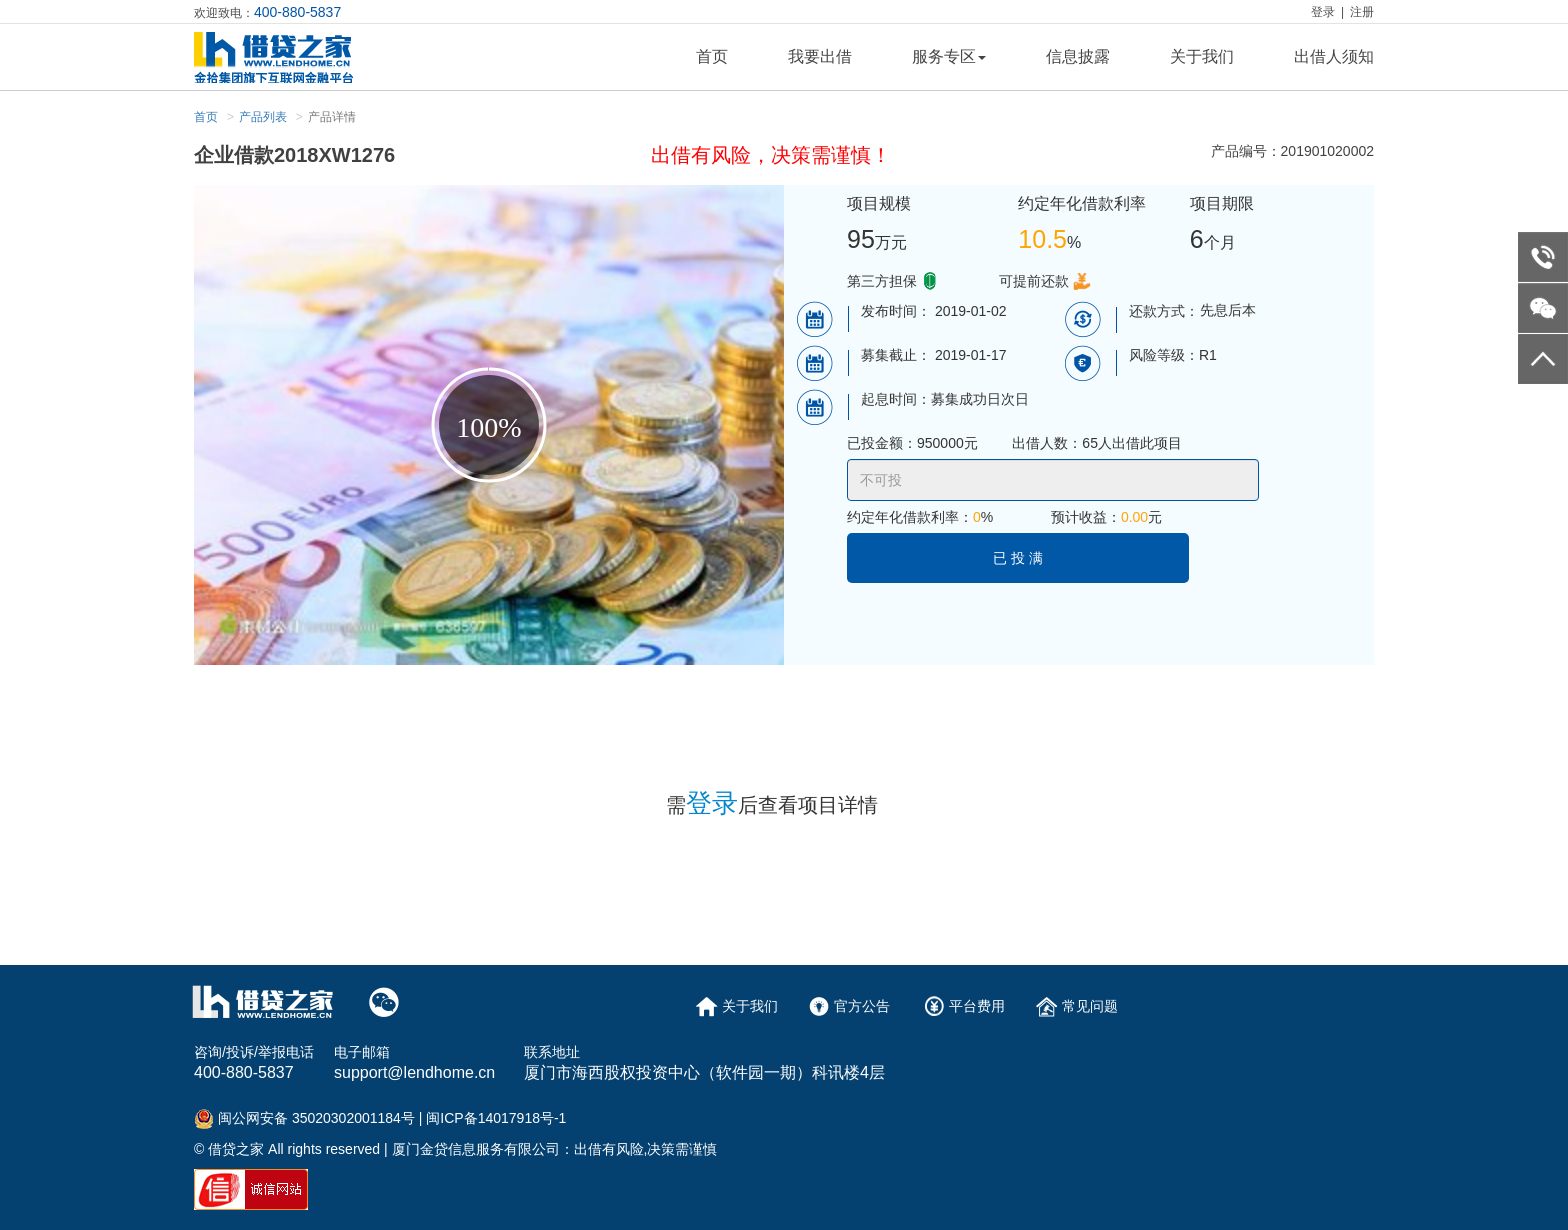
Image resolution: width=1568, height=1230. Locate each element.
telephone (1543, 257)
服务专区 (949, 56)
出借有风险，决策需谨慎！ (771, 155)
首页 (712, 56)
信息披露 (1078, 56)
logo (295, 57)
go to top (1543, 359)
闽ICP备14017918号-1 (496, 1118)
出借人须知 (1334, 56)
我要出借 (820, 56)
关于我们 (1202, 56)
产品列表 (263, 117)
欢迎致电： (267, 12)
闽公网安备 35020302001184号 (316, 1118)
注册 (1362, 12)
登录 (1323, 12)
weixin (1543, 308)
